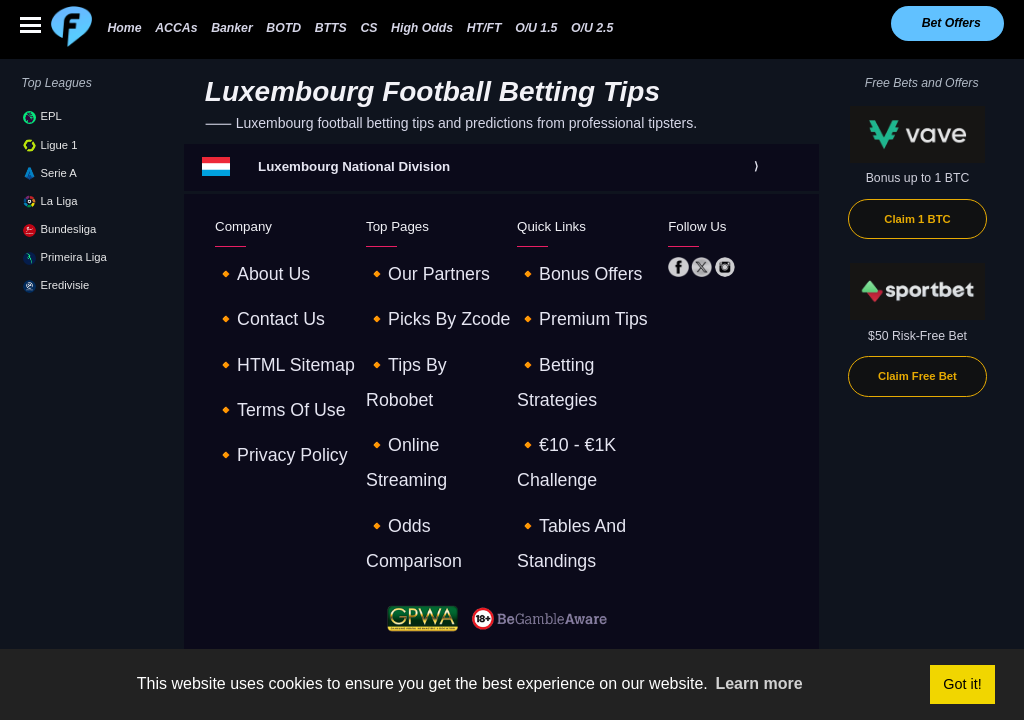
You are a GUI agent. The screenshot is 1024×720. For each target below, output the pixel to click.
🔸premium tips (562, 292)
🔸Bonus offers (560, 265)
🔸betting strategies (573, 320)
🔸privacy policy (260, 375)
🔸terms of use (260, 347)
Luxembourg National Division (354, 166)
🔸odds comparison (423, 375)
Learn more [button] (758, 683)
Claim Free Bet (917, 376)
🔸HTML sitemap (263, 320)
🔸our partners (408, 265)
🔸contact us (253, 292)
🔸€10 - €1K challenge (580, 347)
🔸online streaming (421, 347)
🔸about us (247, 265)
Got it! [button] (962, 684)
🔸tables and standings (583, 375)
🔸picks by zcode (416, 292)
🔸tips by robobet (418, 320)
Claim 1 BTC (917, 219)
